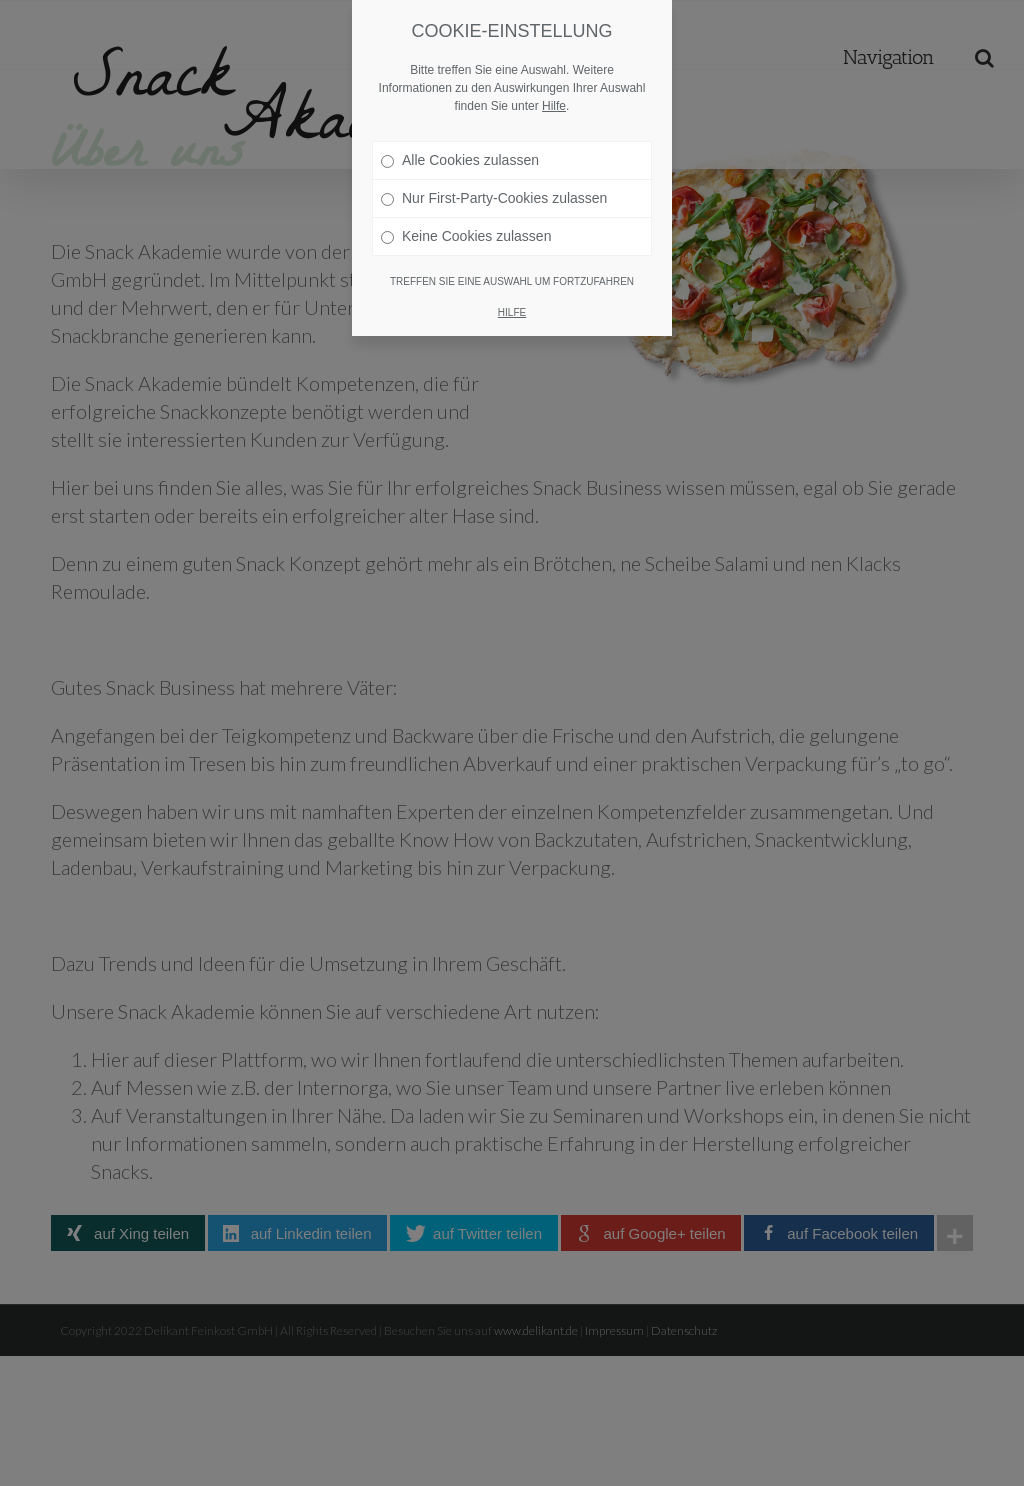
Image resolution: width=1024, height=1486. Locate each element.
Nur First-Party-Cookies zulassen (494, 198)
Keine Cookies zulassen (466, 236)
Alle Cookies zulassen (460, 160)
